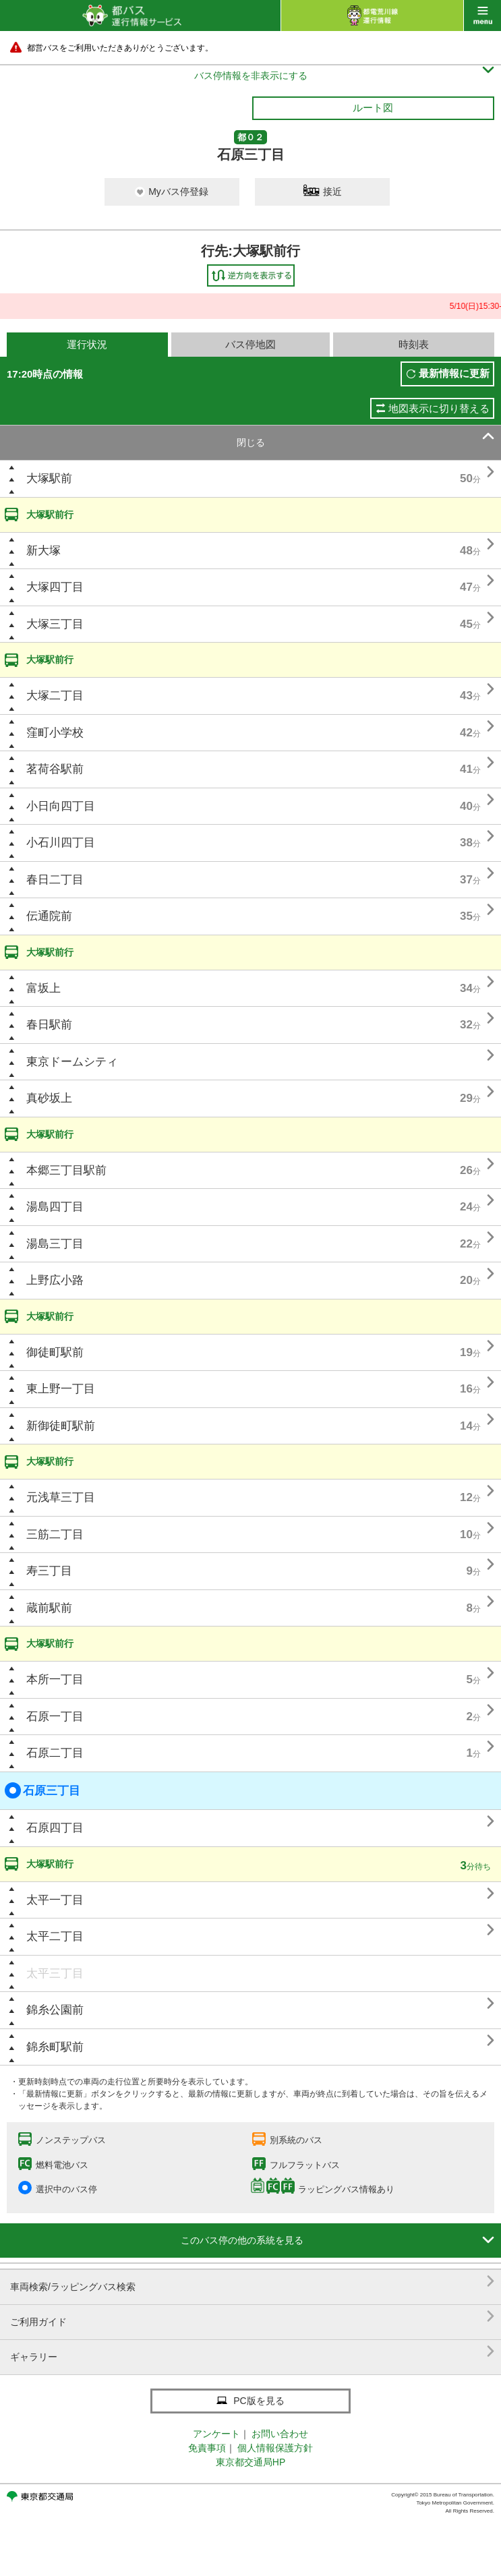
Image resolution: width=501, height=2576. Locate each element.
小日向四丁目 (60, 806)
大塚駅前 (49, 478)
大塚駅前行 (49, 514)
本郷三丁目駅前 (66, 1170)
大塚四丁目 (55, 587)
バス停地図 (250, 344)
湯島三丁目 (55, 1243)
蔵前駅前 (49, 1608)
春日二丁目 (55, 879)
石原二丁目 (55, 1753)
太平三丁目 (55, 1973)
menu (482, 15)
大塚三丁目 (55, 624)
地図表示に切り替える (439, 408)
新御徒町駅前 (60, 1425)
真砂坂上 (49, 1098)
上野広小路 (55, 1280)
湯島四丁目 (55, 1206)
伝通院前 (49, 916)
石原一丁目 (55, 1716)
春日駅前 (49, 1024)
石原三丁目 (42, 1790)
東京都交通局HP (250, 2462)
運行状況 (87, 344)
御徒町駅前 (55, 1352)
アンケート (216, 2433)
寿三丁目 (49, 1570)
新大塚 (43, 550)
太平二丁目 (55, 1936)
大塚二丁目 (55, 695)
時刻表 (414, 344)
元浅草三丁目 (60, 1497)
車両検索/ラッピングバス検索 (252, 2281)
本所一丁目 (55, 1679)
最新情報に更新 (454, 373)
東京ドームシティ (72, 1061)
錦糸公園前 (55, 2009)
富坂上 (43, 988)
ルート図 (373, 107)
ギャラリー (252, 2352)
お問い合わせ (280, 2433)
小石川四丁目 (60, 842)
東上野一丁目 (60, 1388)
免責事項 (207, 2447)
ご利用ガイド (252, 2317)
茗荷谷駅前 (55, 769)
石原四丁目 (55, 1827)
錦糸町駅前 (55, 2047)
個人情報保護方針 (275, 2447)
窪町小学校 (55, 732)
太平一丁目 (55, 1900)
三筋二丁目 (55, 1534)
